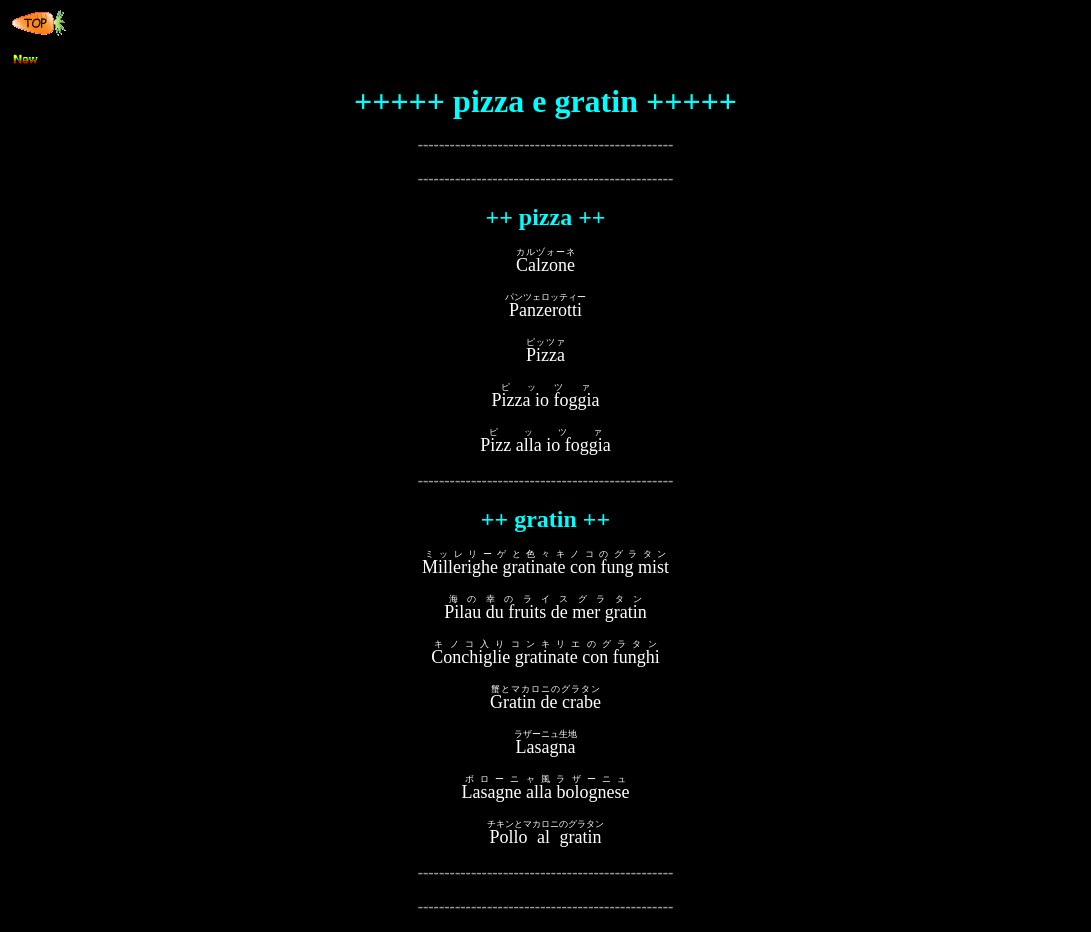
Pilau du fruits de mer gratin (545, 612)
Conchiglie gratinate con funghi (545, 657)
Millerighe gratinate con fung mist (545, 567)
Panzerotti (545, 310)
